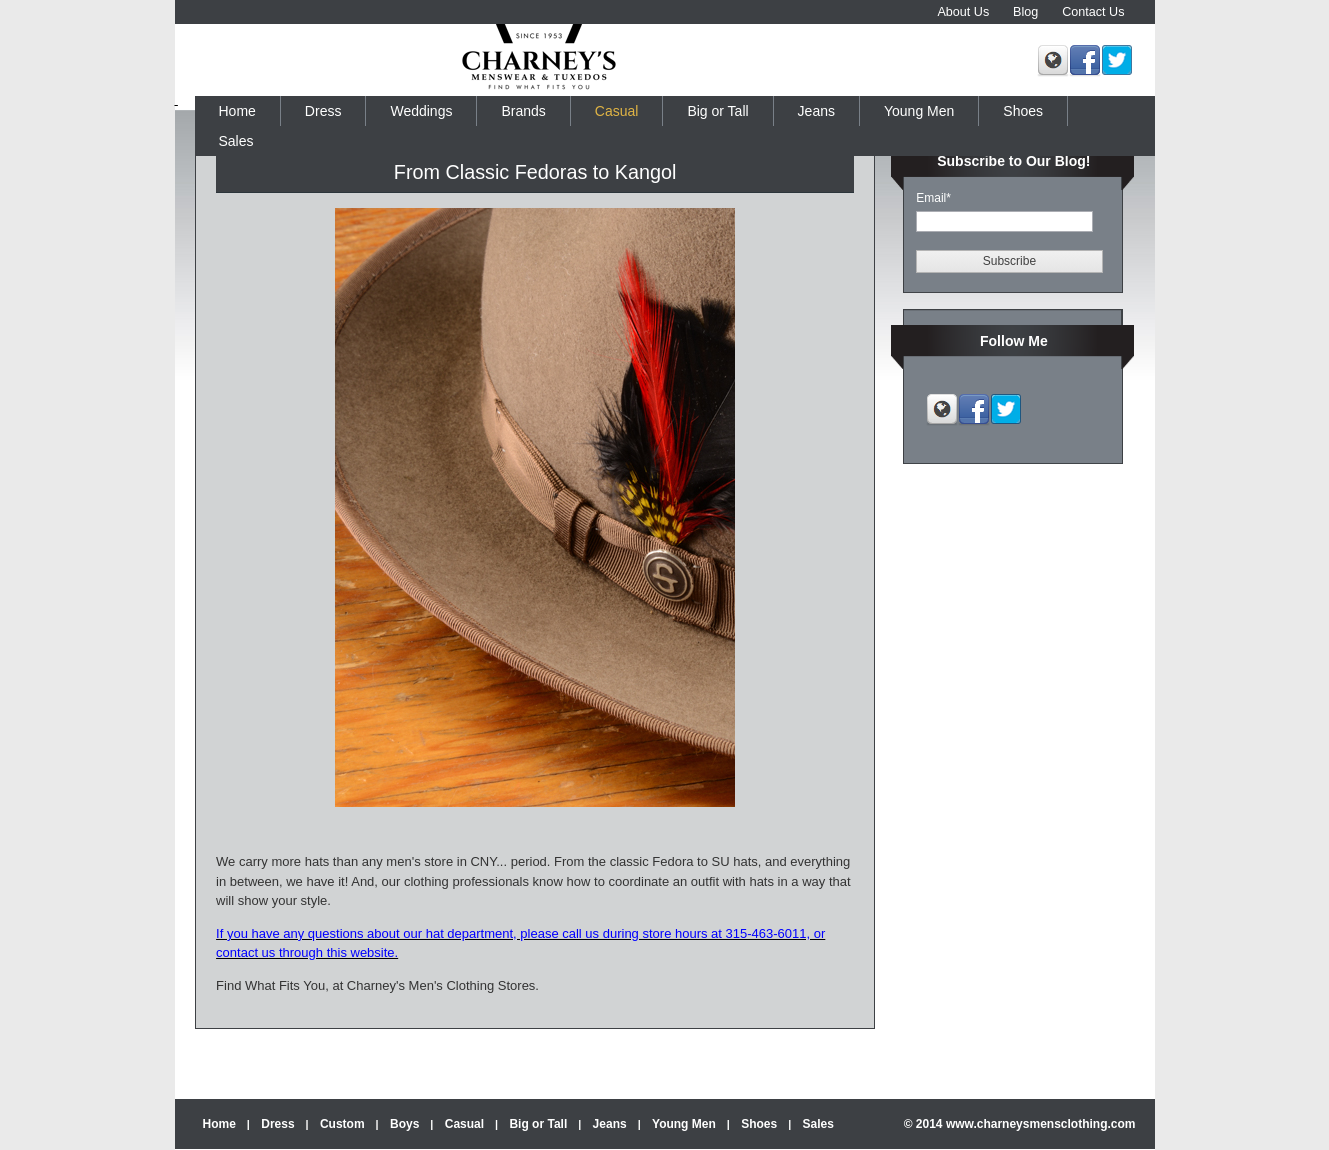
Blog (1025, 12)
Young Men (684, 1124)
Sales (818, 1124)
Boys (404, 1124)
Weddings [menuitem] (421, 111)
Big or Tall (538, 1124)
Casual (464, 1124)
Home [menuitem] (237, 111)
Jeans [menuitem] (816, 111)
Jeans (610, 1124)
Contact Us (1093, 12)
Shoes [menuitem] (1023, 111)
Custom (342, 1124)
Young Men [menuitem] (919, 111)
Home (219, 1124)
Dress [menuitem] (323, 111)
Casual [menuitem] (617, 111)
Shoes (759, 1124)
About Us (963, 12)
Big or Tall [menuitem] (717, 111)
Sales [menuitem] (236, 141)
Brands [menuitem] (523, 111)
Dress (277, 1124)
